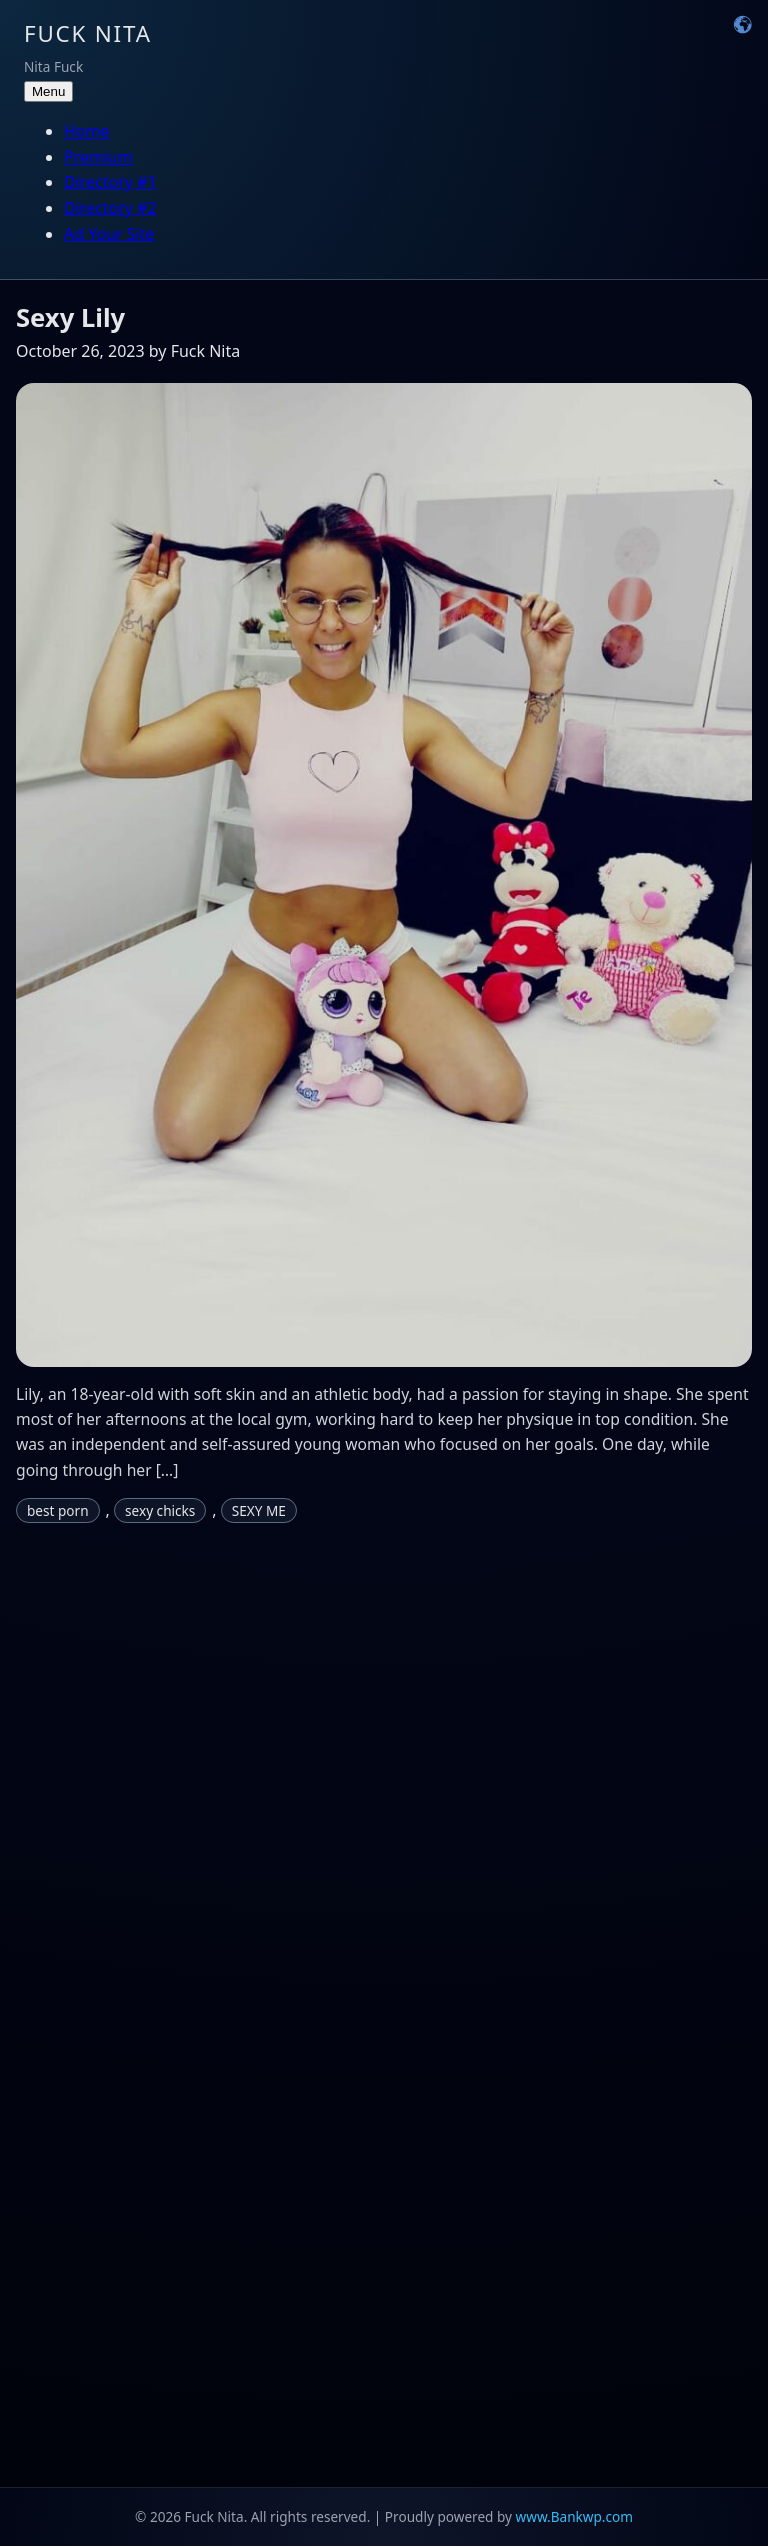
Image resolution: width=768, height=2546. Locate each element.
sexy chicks (160, 1510)
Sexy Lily (70, 317)
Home (87, 131)
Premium (98, 157)
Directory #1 (110, 182)
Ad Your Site (109, 234)
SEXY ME (259, 1510)
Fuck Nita (88, 33)
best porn (58, 1510)
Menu (48, 91)
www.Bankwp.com (574, 2516)
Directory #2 (110, 208)
